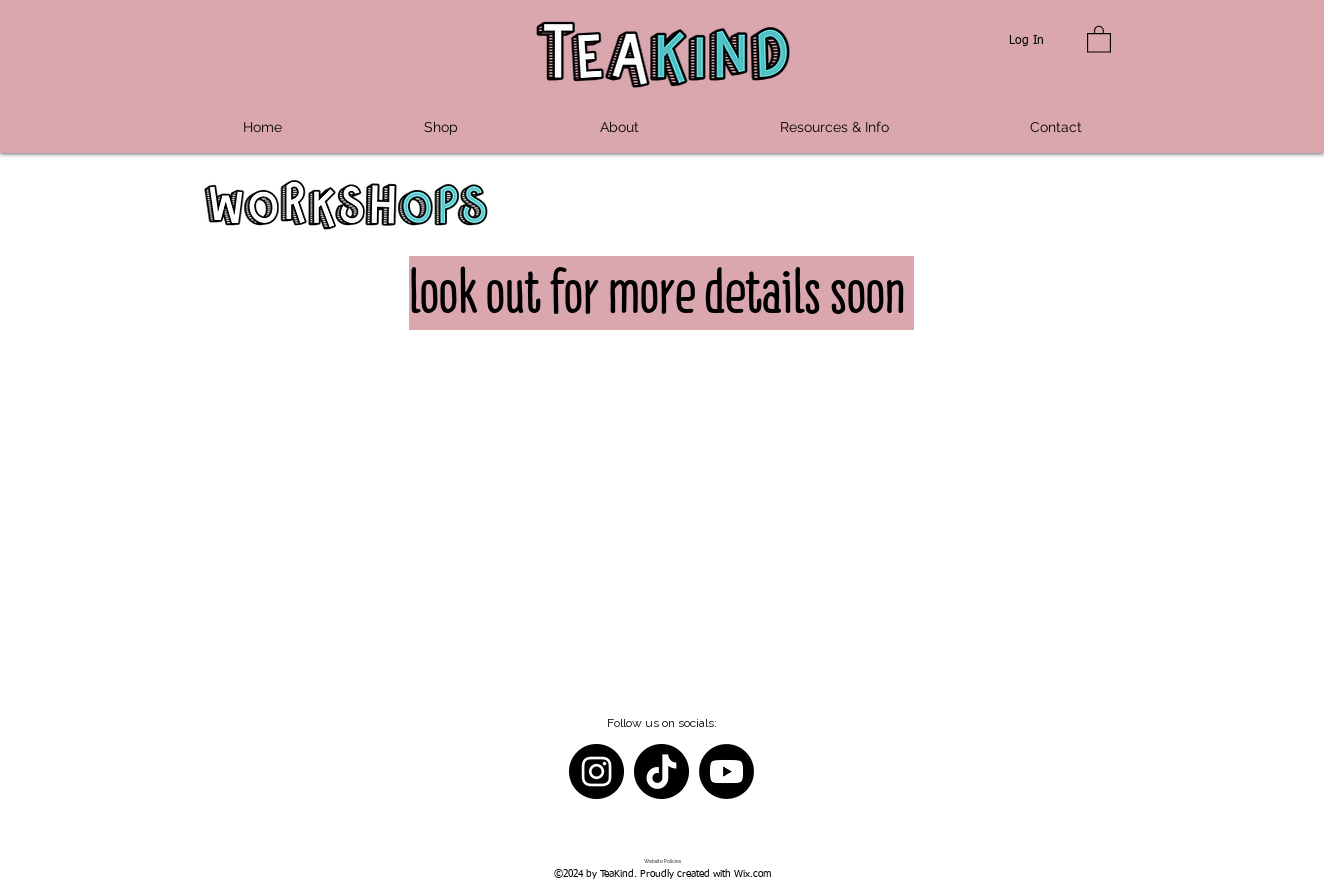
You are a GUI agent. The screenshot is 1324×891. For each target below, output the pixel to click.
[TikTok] (661, 771)
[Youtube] (726, 771)
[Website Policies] (662, 862)
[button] (1099, 38)
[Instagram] (596, 771)
